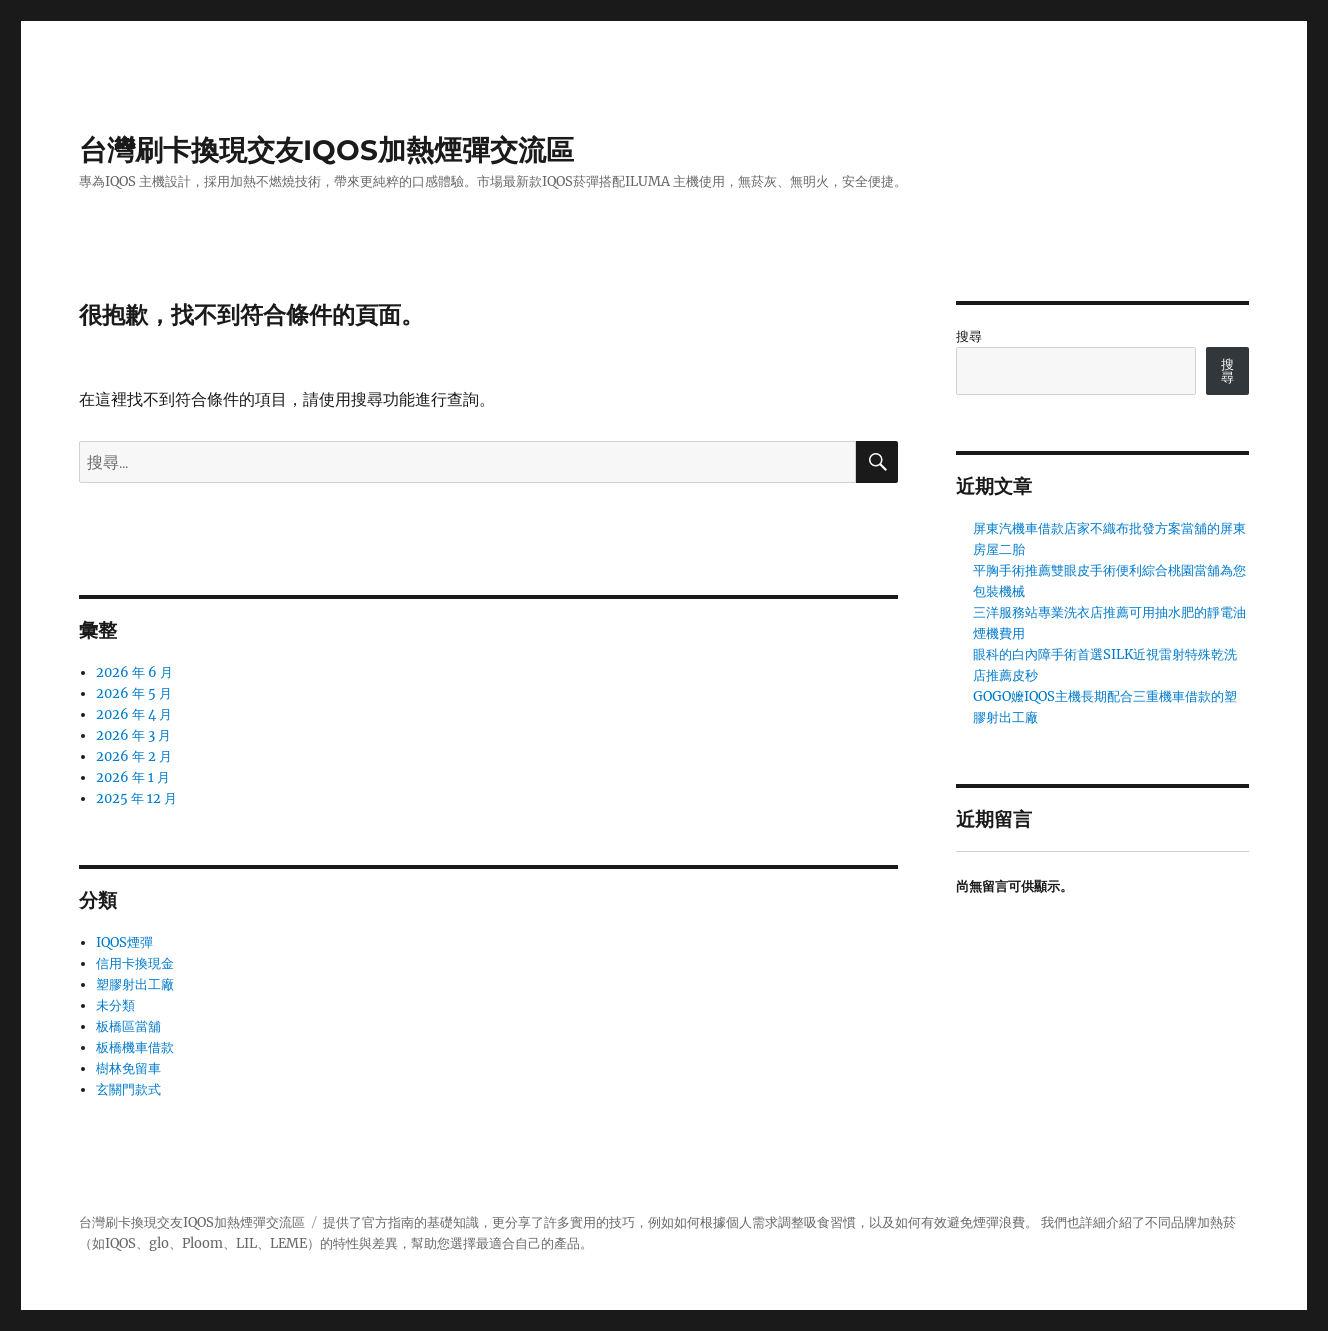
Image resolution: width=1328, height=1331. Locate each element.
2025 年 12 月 (136, 798)
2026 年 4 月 (134, 714)
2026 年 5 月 (134, 693)
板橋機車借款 (135, 1047)
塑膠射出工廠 (135, 984)
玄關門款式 (128, 1089)
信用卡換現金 (135, 963)
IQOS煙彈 (124, 942)
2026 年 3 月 (133, 735)
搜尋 (969, 336)
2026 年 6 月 (134, 672)
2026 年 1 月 (133, 777)
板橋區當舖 (128, 1026)
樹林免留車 (128, 1068)
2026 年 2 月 (134, 756)
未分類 (115, 1005)
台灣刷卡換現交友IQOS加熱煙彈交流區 (326, 150)
